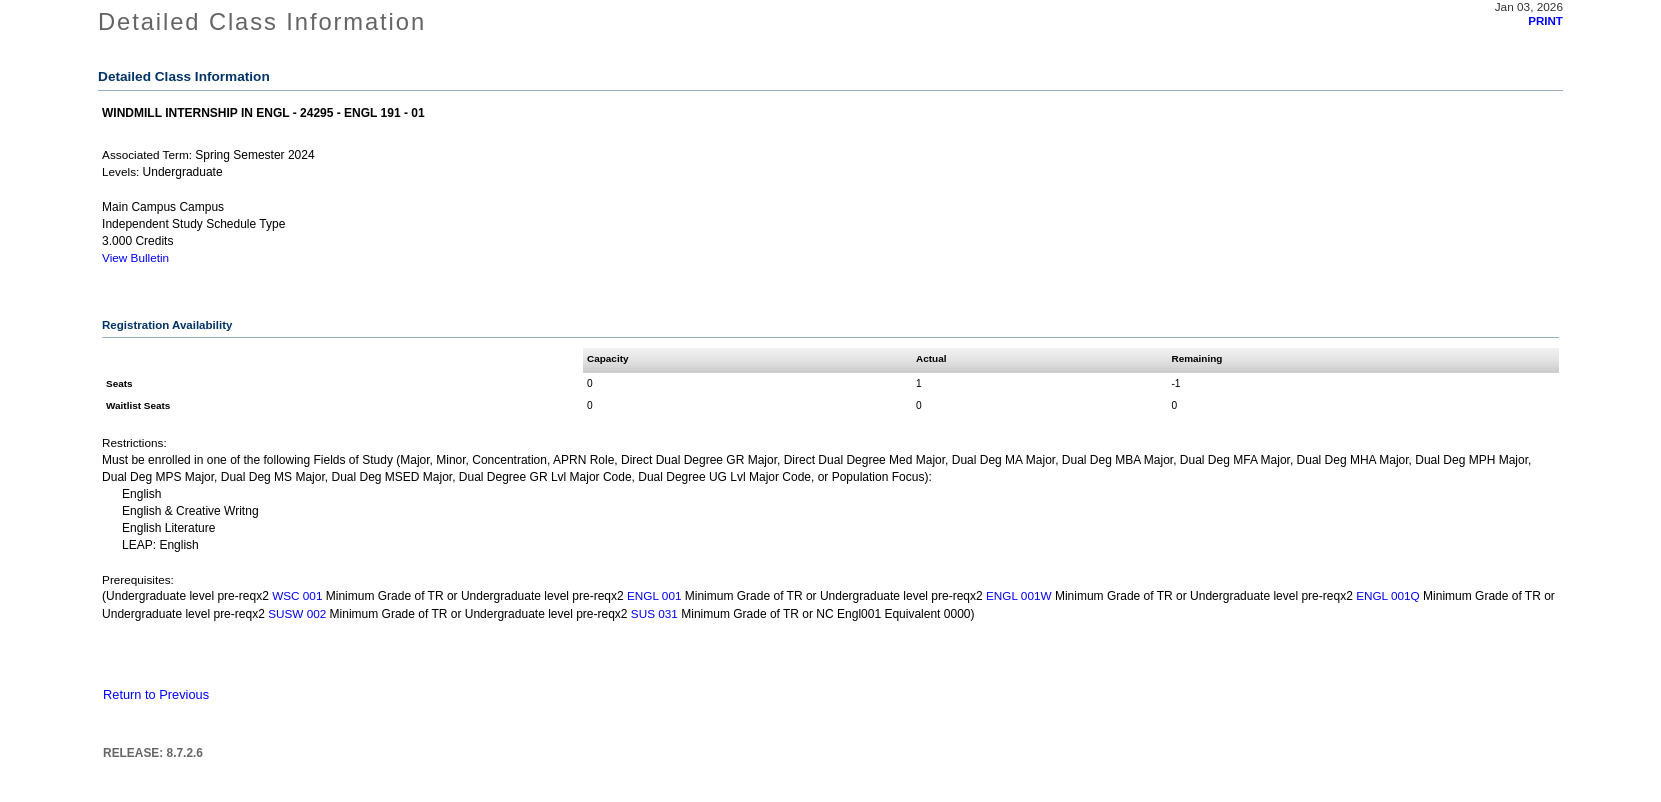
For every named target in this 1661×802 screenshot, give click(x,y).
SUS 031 (654, 613)
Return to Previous (156, 694)
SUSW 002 (297, 613)
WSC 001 (297, 595)
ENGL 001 (654, 595)
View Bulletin (135, 257)
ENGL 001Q (1388, 595)
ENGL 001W (1019, 595)
